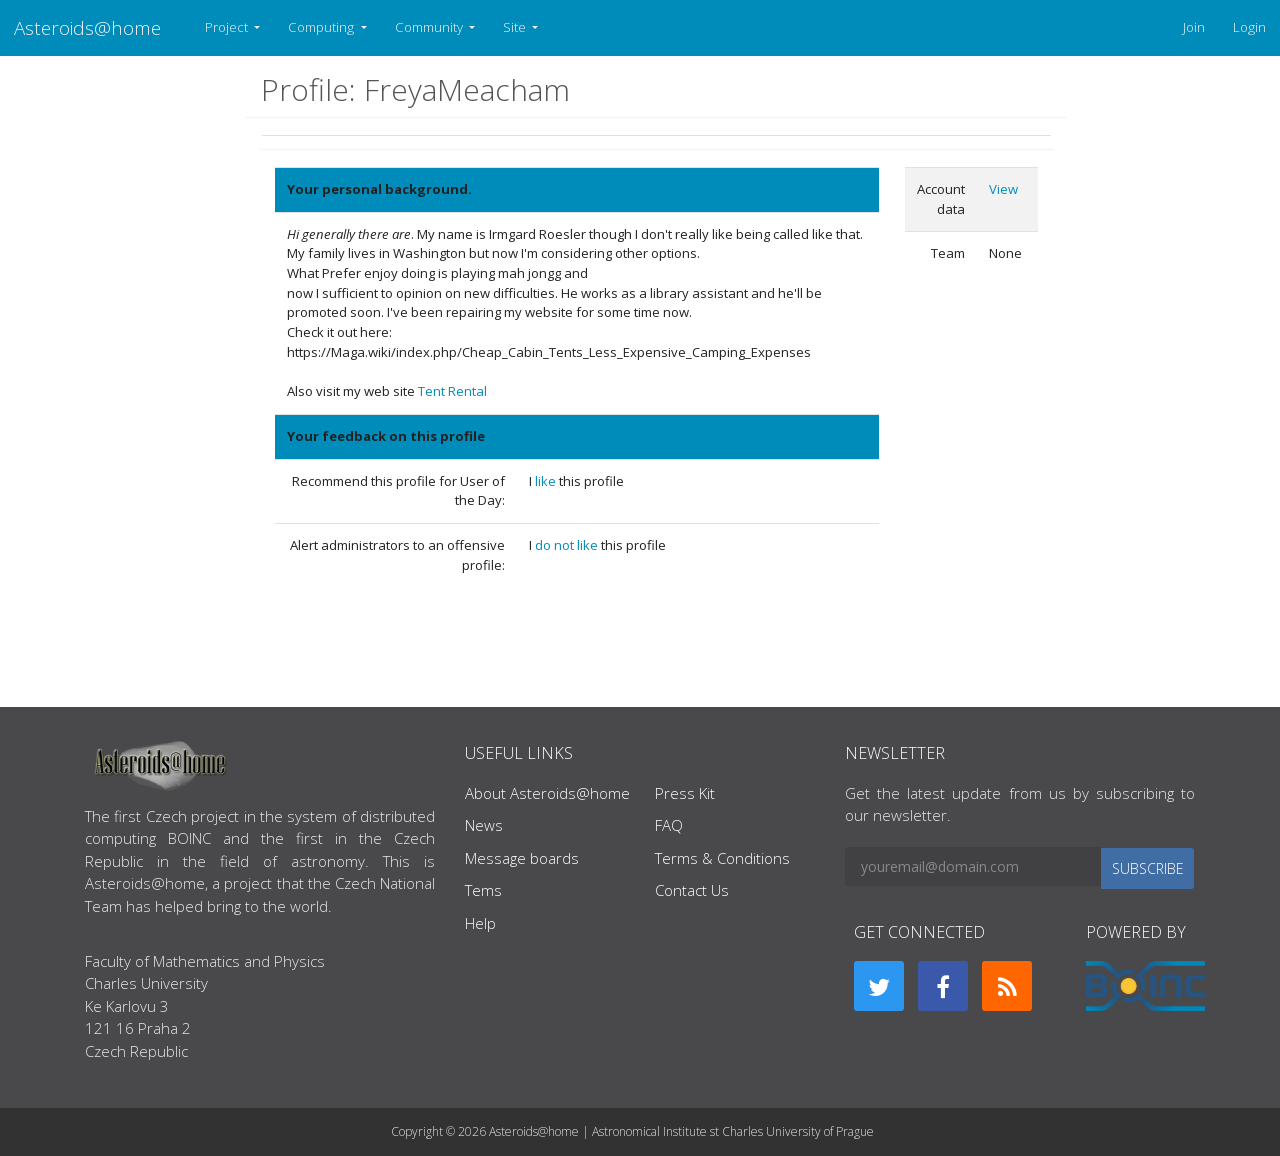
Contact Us (692, 890)
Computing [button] (322, 27)
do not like (568, 545)
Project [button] (228, 27)
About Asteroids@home (547, 793)
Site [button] (516, 27)
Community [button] (430, 27)
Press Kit (685, 793)
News (484, 825)
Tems (483, 890)
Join (1194, 27)
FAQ (669, 825)
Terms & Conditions (722, 858)
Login (1249, 27)
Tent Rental (452, 391)
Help (480, 923)
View (1003, 189)
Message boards (522, 858)
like (547, 481)
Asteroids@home (87, 27)
